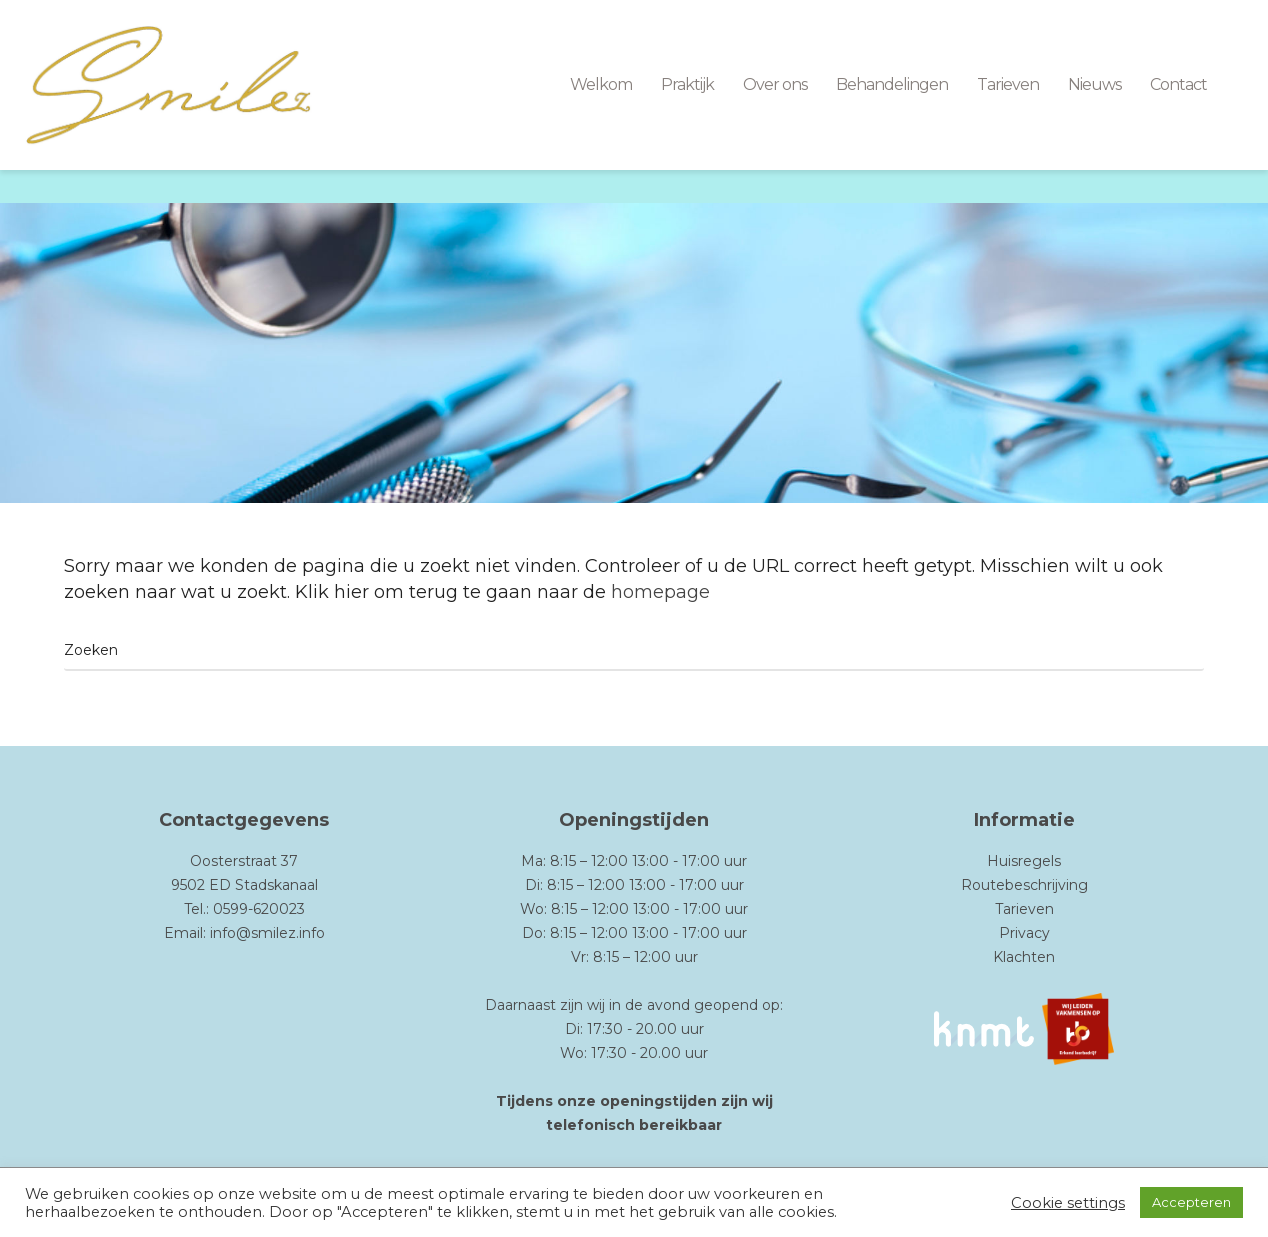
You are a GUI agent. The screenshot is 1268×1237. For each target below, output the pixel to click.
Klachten (1024, 957)
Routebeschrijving (1024, 885)
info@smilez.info (267, 933)
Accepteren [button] (1191, 1202)
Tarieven (1024, 909)
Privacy (1024, 933)
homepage (660, 592)
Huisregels (1024, 861)
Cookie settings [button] (1068, 1203)
